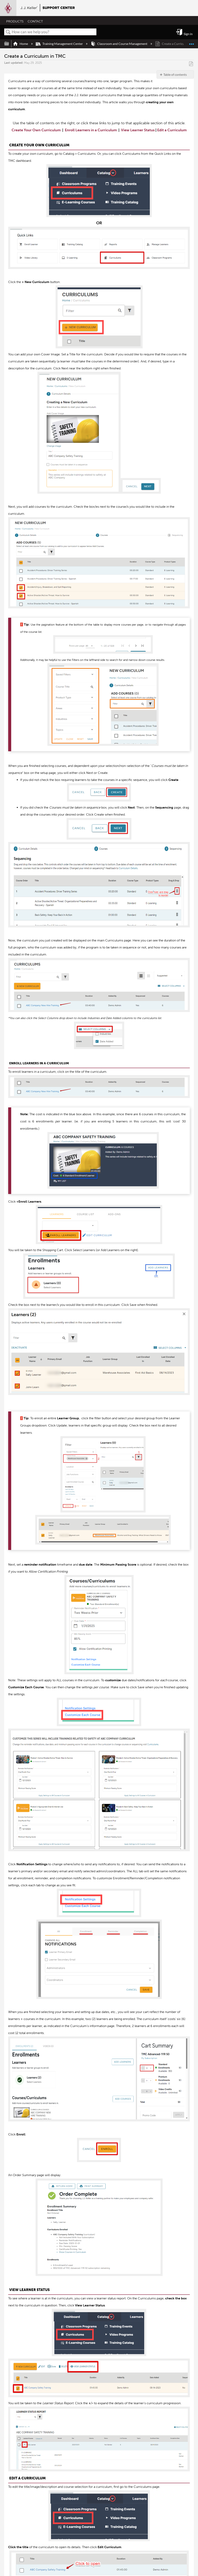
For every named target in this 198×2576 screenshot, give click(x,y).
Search (8, 32)
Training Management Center (59, 43)
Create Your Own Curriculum (36, 130)
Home (21, 43)
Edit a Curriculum (172, 130)
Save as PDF (191, 63)
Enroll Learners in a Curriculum (91, 130)
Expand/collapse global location (191, 42)
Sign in (188, 34)
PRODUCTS (15, 21)
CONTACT (35, 21)
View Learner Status (137, 130)
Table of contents (175, 74)
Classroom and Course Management (119, 43)
